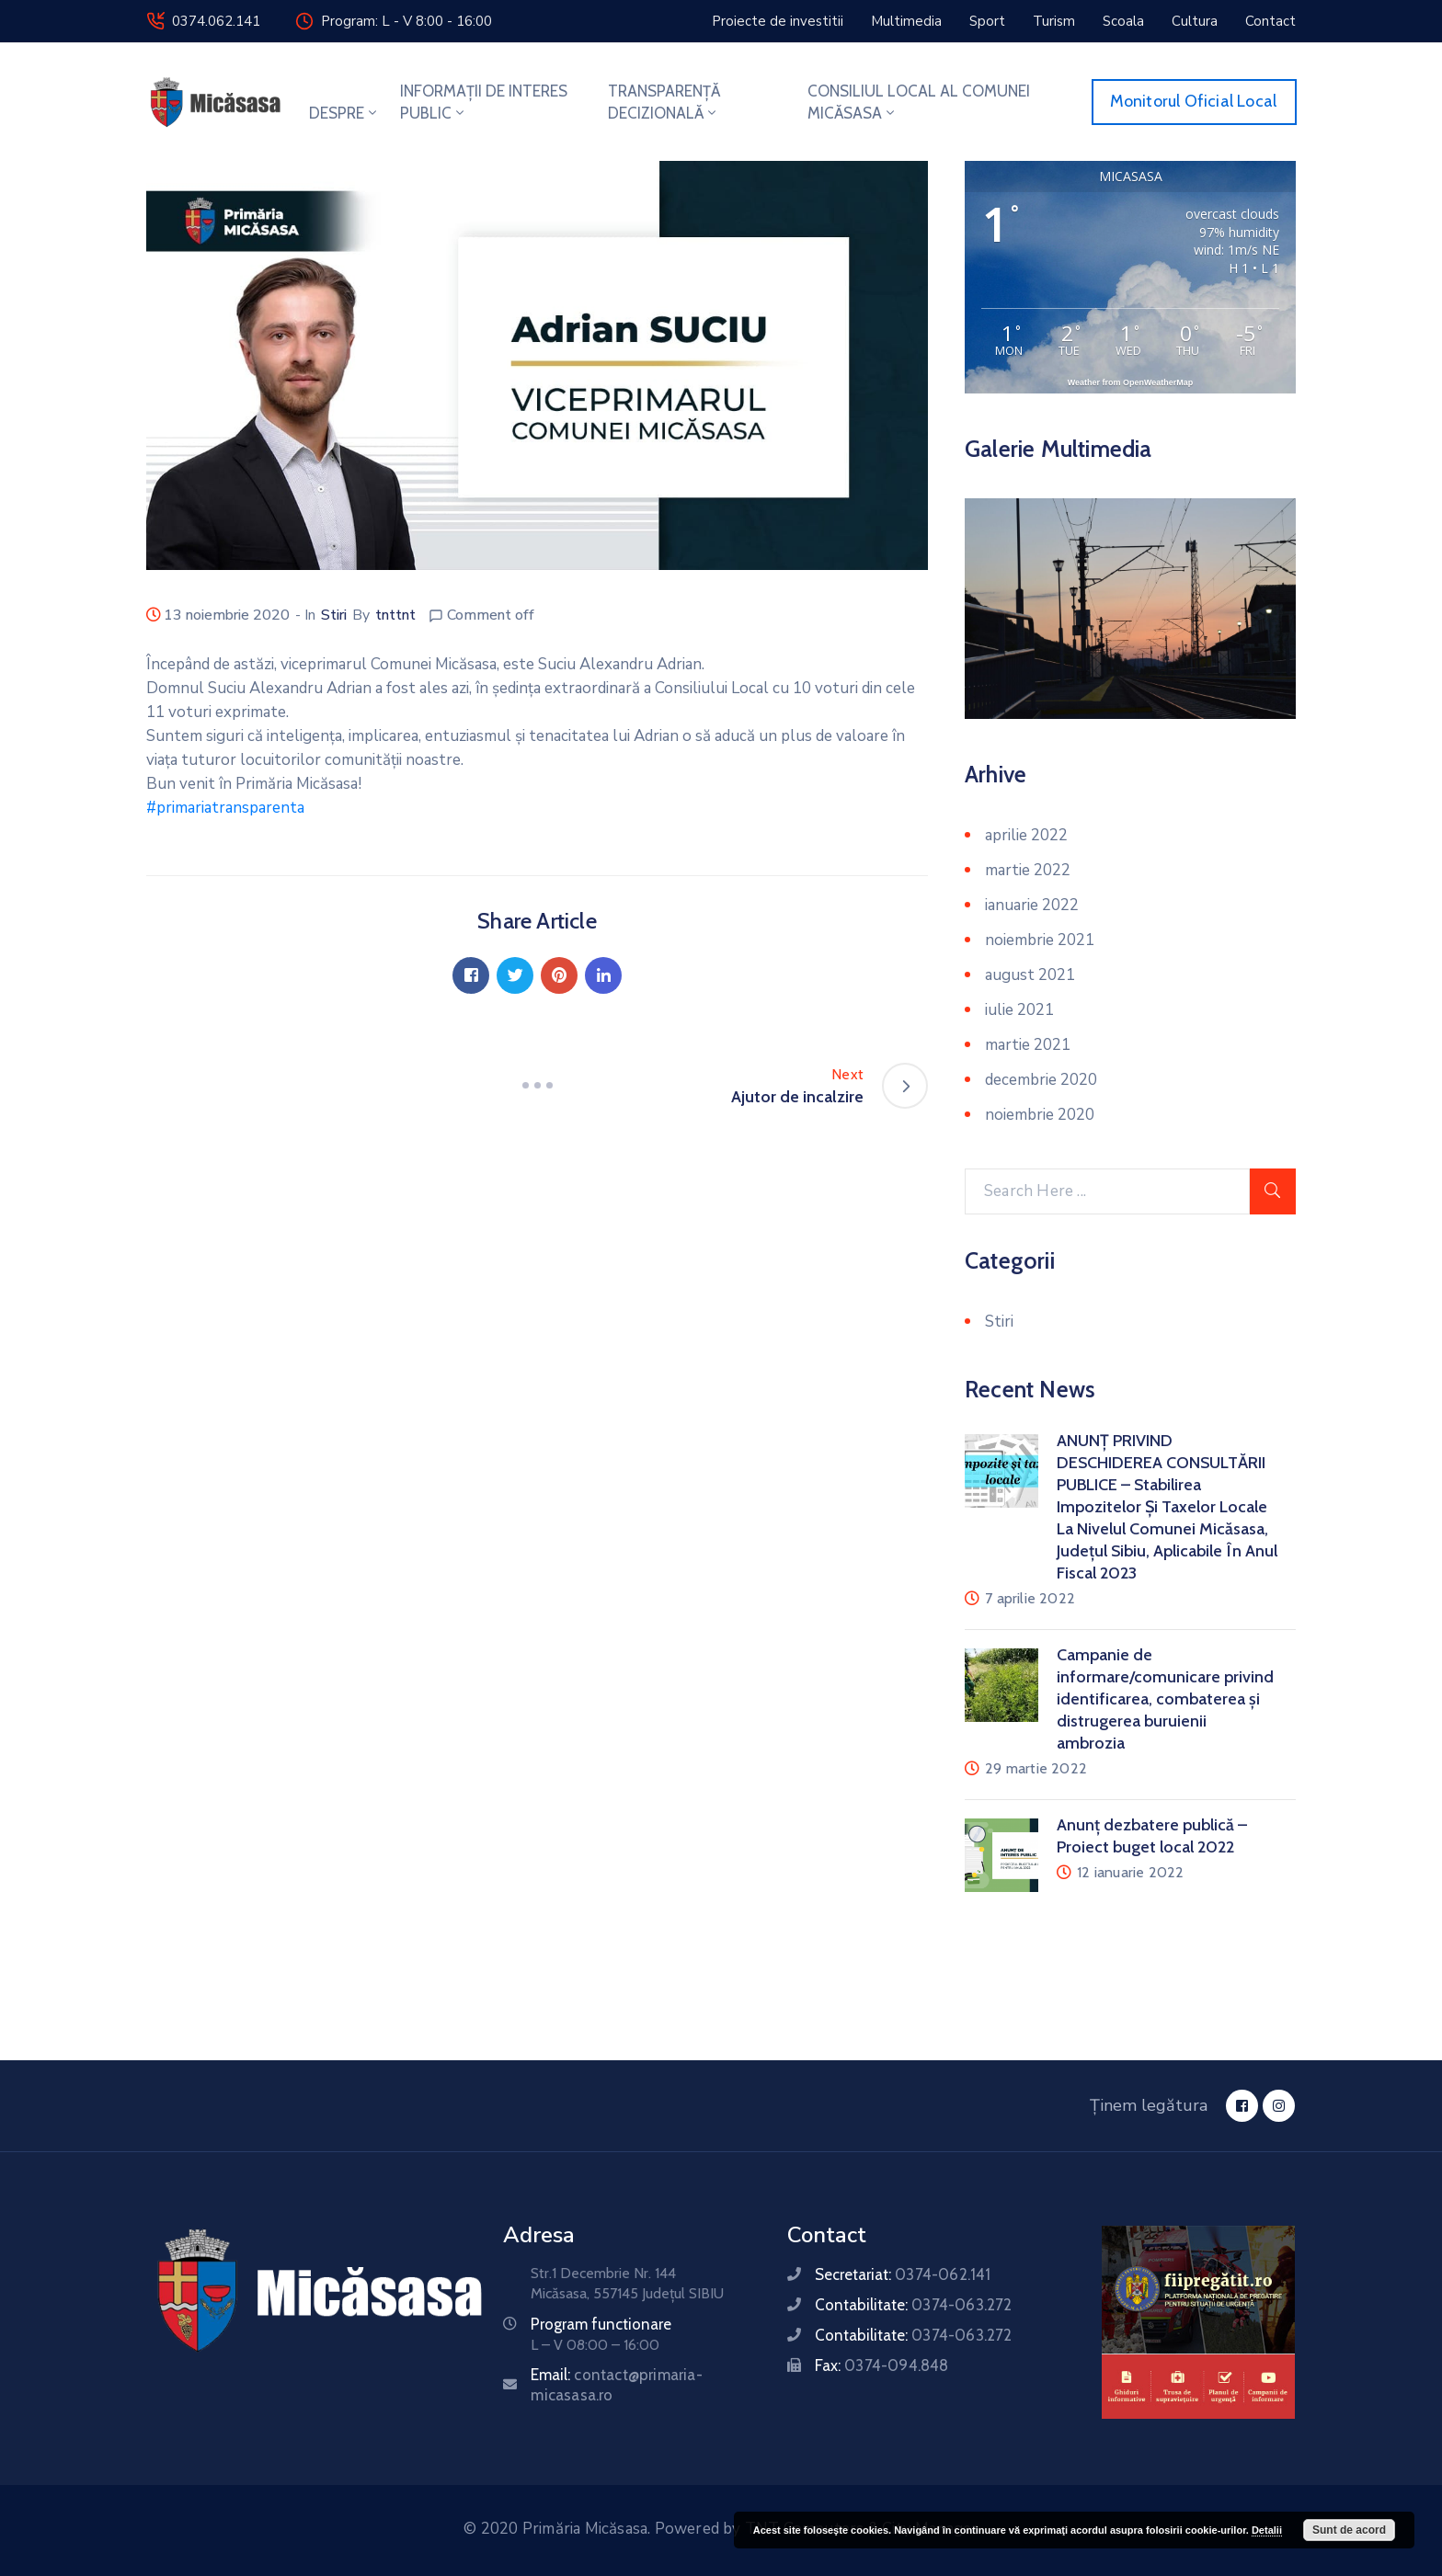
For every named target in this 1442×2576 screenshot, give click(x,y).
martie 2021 (1027, 1044)
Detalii (1267, 2530)
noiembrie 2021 (1039, 940)
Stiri (334, 615)
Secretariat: (902, 2274)
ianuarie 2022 (1032, 905)
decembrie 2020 (1041, 1079)
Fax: (881, 2365)
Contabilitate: (913, 2305)
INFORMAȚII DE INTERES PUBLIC (483, 102)
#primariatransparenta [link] (225, 807)
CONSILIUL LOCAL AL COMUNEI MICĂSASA (918, 102)
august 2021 (1030, 975)
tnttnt (395, 615)
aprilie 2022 (1026, 835)
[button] (777, 21)
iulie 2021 (1019, 1009)
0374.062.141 (216, 21)
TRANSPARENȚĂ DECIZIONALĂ (664, 102)
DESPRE (344, 113)
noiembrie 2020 (1039, 1114)
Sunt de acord (1349, 2530)
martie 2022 (1027, 870)
